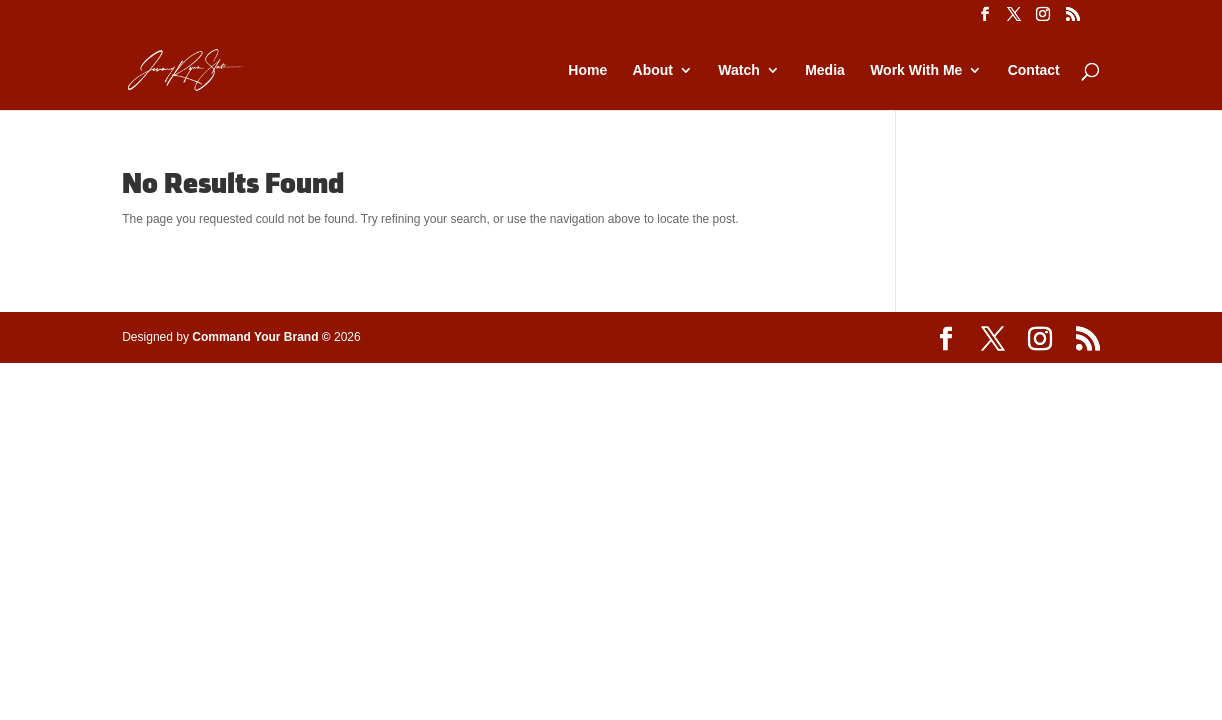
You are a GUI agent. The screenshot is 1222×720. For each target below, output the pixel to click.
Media (825, 70)
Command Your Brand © (261, 337)
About (653, 70)
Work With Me (916, 70)
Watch (738, 70)
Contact (1034, 70)
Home (587, 70)
